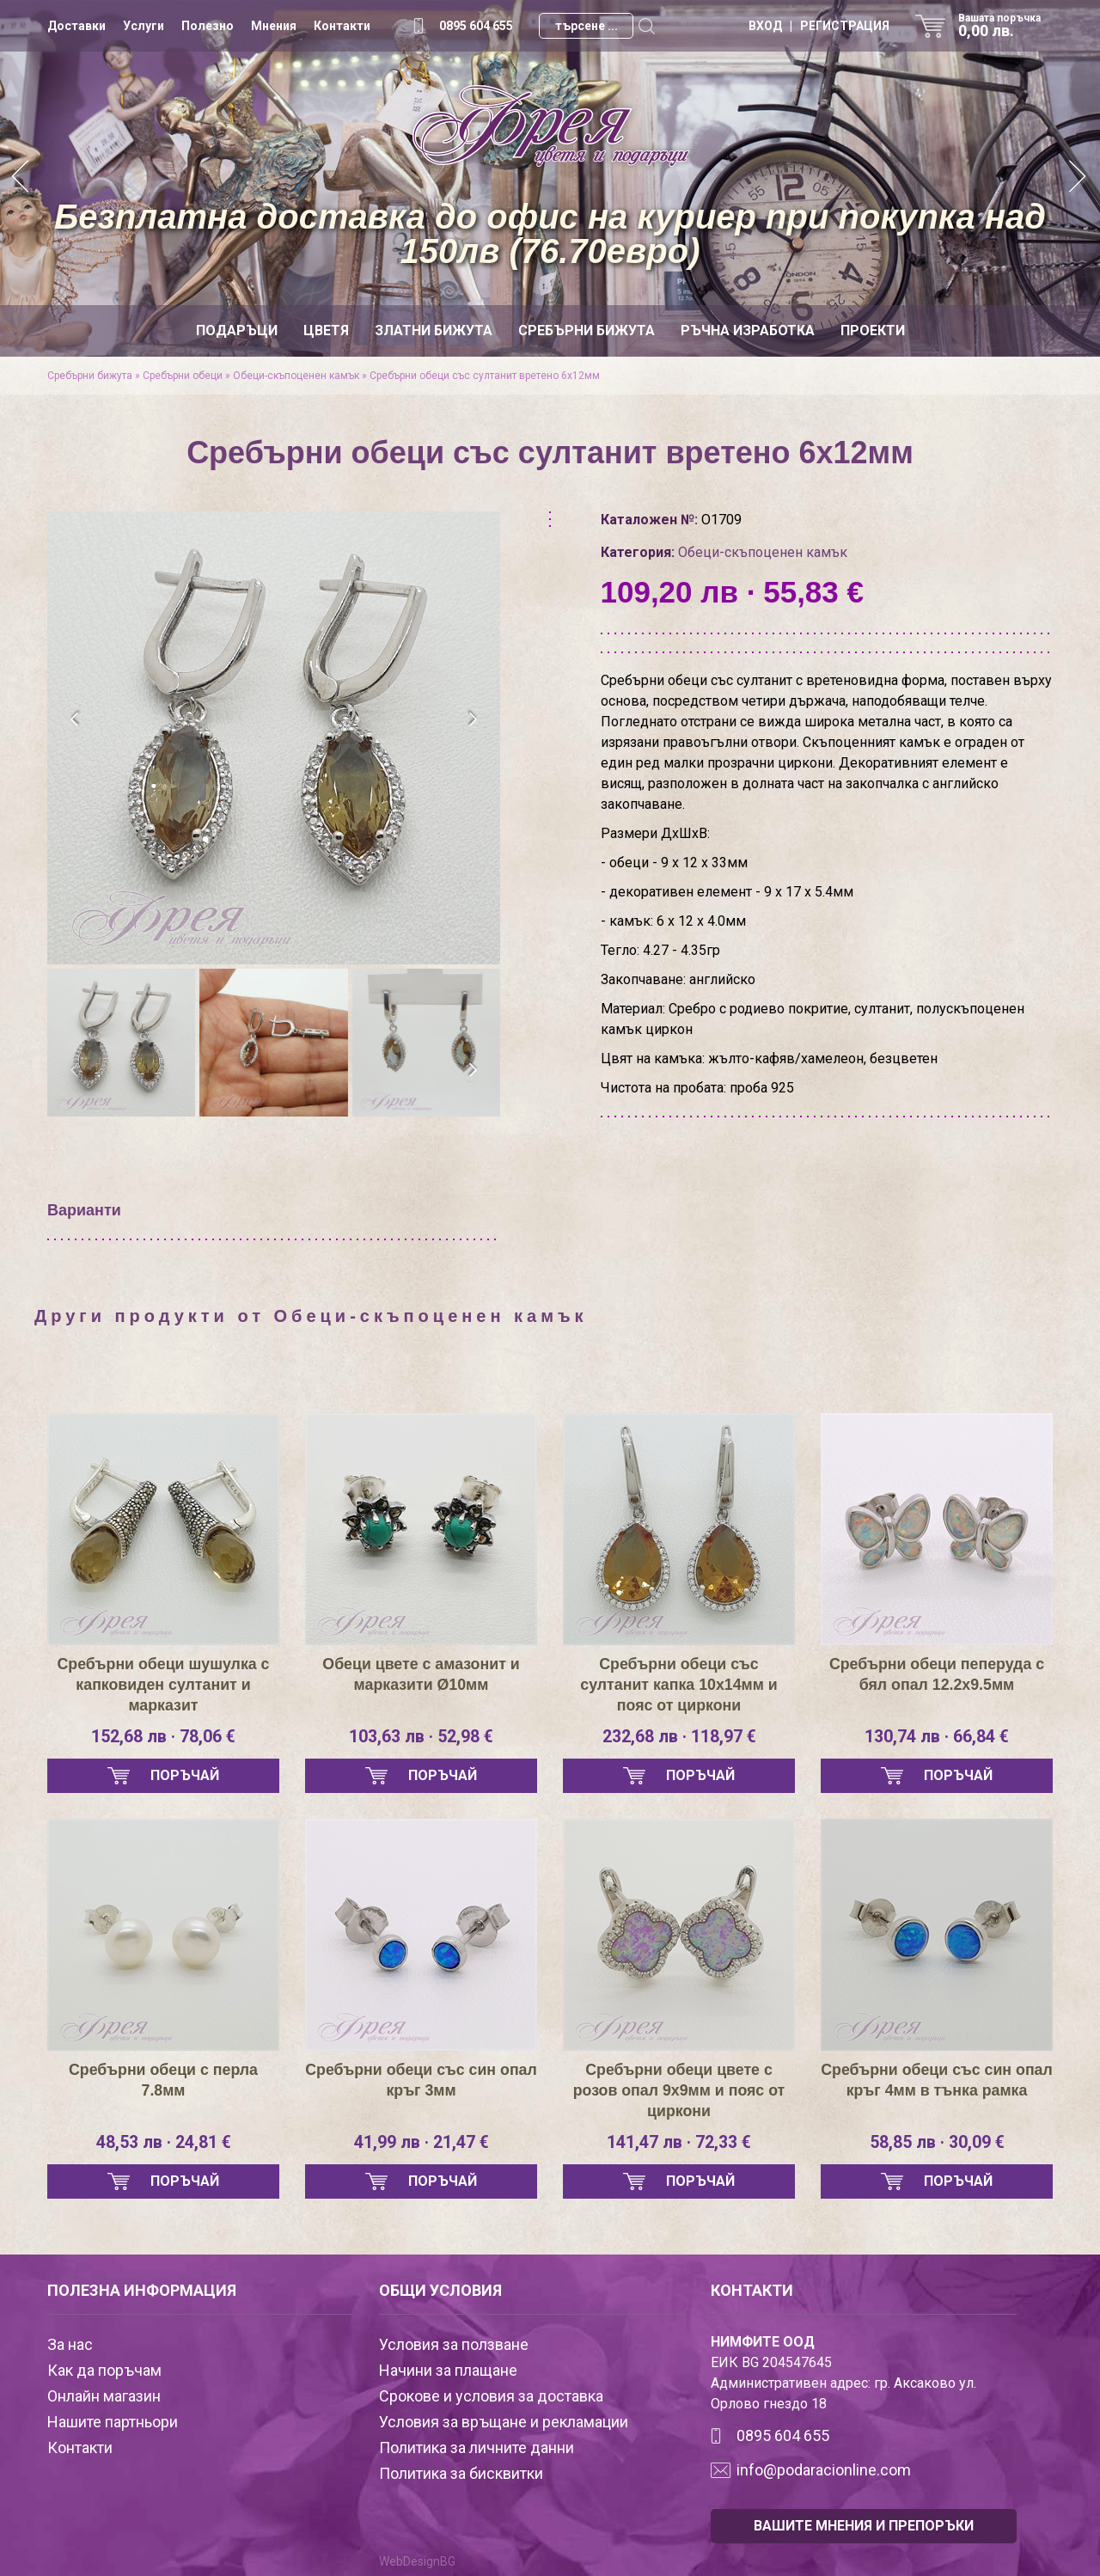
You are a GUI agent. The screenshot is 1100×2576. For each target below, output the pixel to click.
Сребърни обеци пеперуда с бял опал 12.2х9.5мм (937, 1674)
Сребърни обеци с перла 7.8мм (164, 2080)
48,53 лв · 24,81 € (163, 2142)
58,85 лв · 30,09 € (937, 2142)
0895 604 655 (476, 26)
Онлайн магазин (104, 2396)
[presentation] (75, 719)
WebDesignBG (417, 2561)
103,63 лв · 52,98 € (421, 1737)
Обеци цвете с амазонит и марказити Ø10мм (421, 1674)
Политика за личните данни (476, 2447)
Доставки (76, 26)
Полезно (207, 26)
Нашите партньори (112, 2422)
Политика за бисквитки (461, 2473)
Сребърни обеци (183, 376)
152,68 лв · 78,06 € (163, 1737)
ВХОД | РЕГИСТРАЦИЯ (819, 26)
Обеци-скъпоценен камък (296, 376)
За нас (70, 2344)
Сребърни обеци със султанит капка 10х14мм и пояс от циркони (679, 1684)
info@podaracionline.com (823, 2470)
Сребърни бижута (586, 330)
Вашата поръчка (1005, 26)
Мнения (273, 26)
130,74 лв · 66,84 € (937, 1737)
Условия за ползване (454, 2344)
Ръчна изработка (748, 330)
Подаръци (237, 330)
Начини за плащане (448, 2370)
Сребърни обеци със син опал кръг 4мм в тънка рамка (936, 2080)
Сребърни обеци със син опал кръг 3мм (421, 2080)
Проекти (872, 330)
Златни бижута (433, 330)
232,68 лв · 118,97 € (679, 1737)
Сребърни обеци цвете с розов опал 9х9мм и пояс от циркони (678, 2090)
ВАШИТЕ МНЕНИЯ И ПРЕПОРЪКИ (864, 2526)
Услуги (143, 26)
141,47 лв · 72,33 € (679, 2142)
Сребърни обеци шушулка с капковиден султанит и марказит (163, 1684)
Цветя (326, 330)
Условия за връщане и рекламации (503, 2422)
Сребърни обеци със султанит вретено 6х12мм (485, 376)
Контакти (342, 26)
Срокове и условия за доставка (491, 2396)
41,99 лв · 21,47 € (421, 2142)
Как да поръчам (104, 2370)
